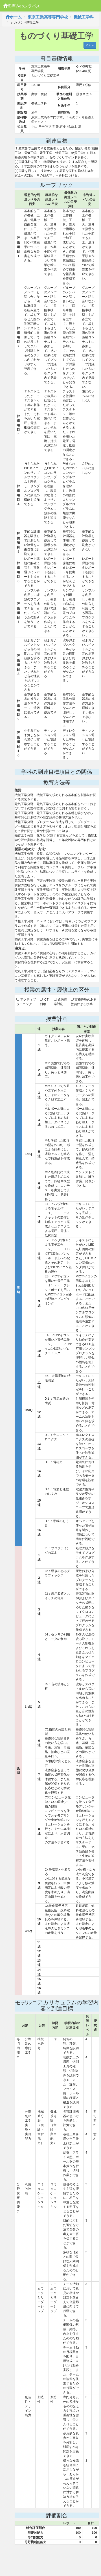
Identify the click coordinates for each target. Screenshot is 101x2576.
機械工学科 (84, 17)
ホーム (14, 17)
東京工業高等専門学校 (48, 17)
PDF (90, 45)
